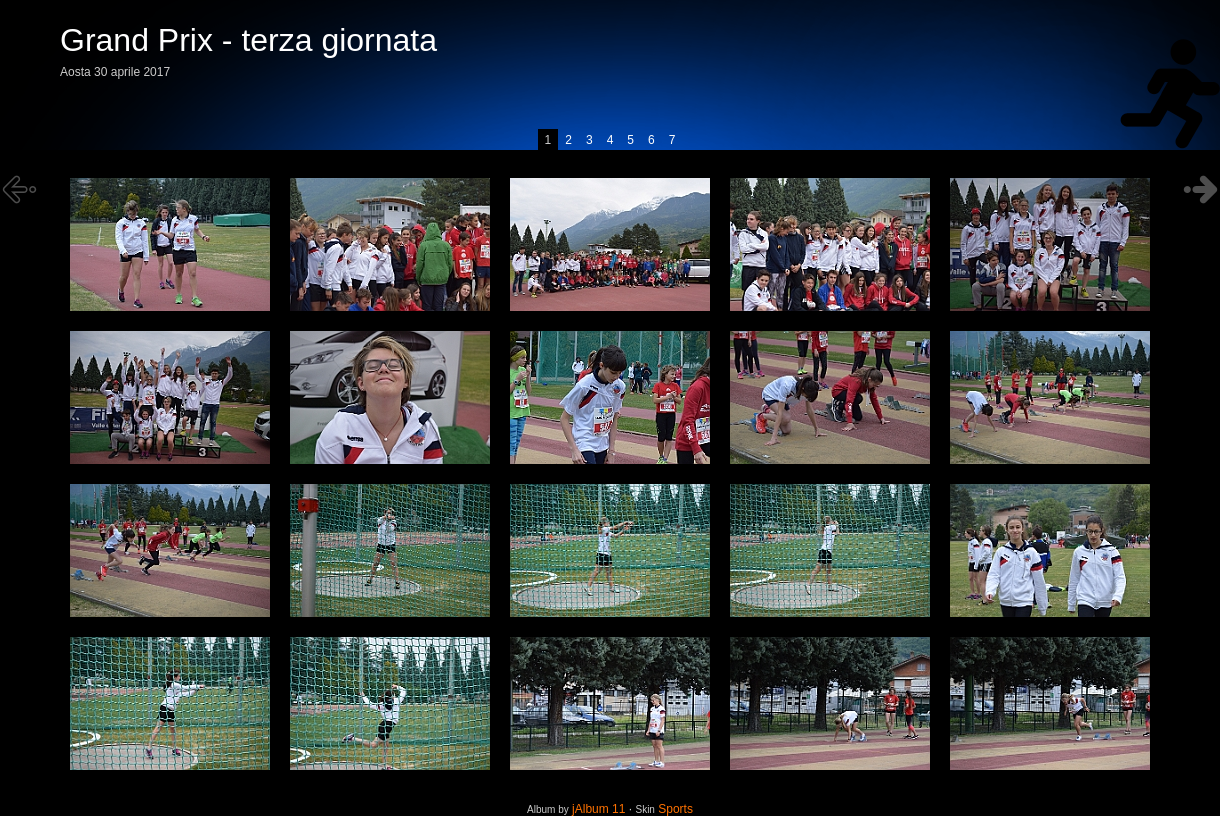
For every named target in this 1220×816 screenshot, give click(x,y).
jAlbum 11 (598, 809)
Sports (675, 809)
